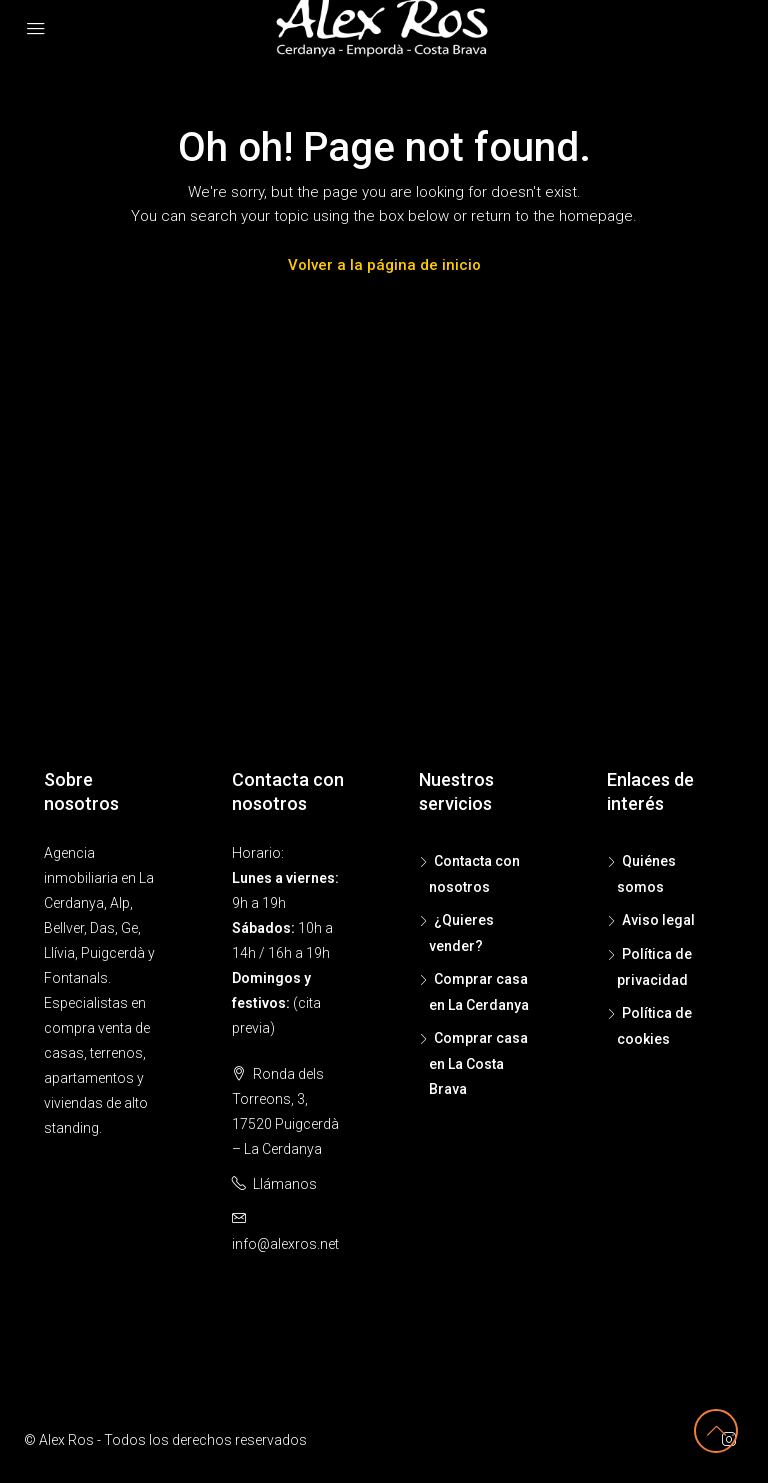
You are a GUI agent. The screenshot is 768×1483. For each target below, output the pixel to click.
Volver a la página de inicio (384, 265)
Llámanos (285, 1184)
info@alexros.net (285, 1244)
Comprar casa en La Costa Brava (478, 1063)
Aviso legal (658, 920)
